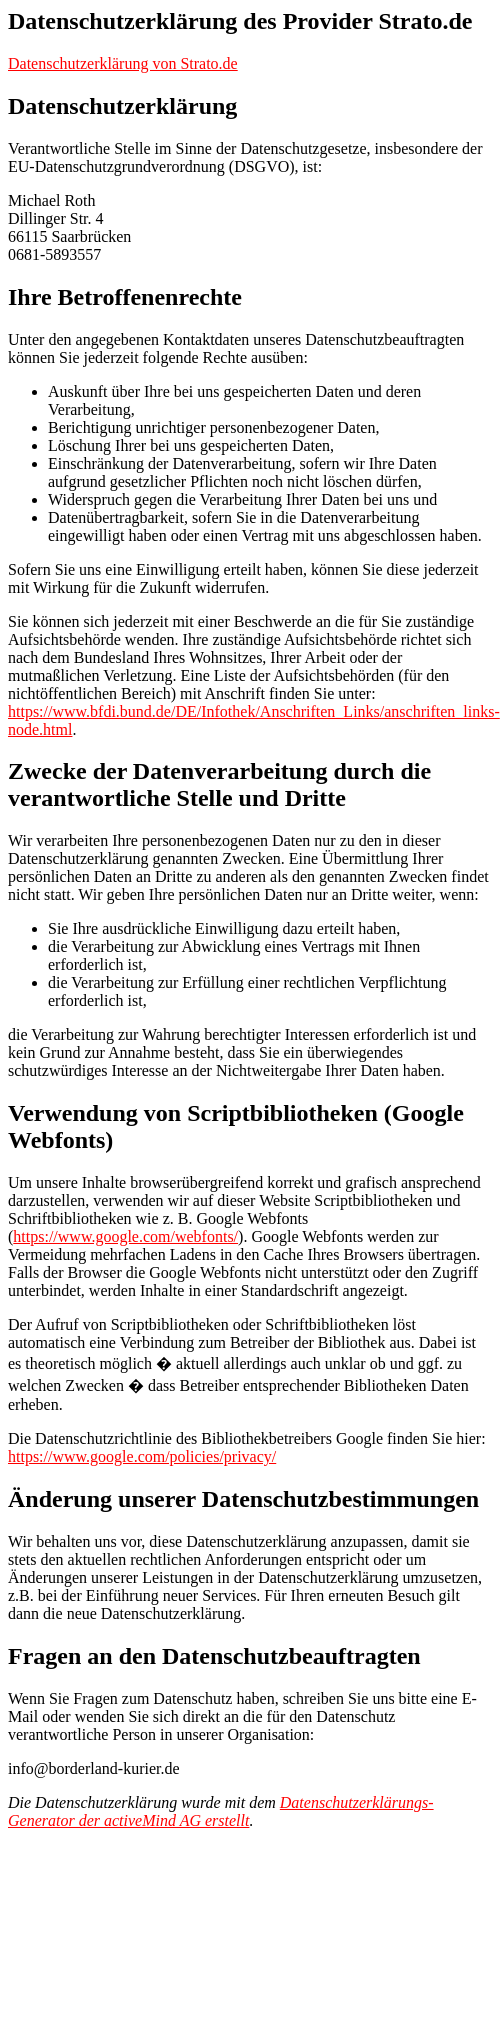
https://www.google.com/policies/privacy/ (142, 1456)
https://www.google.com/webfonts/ (125, 1236)
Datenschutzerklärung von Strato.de (123, 63)
